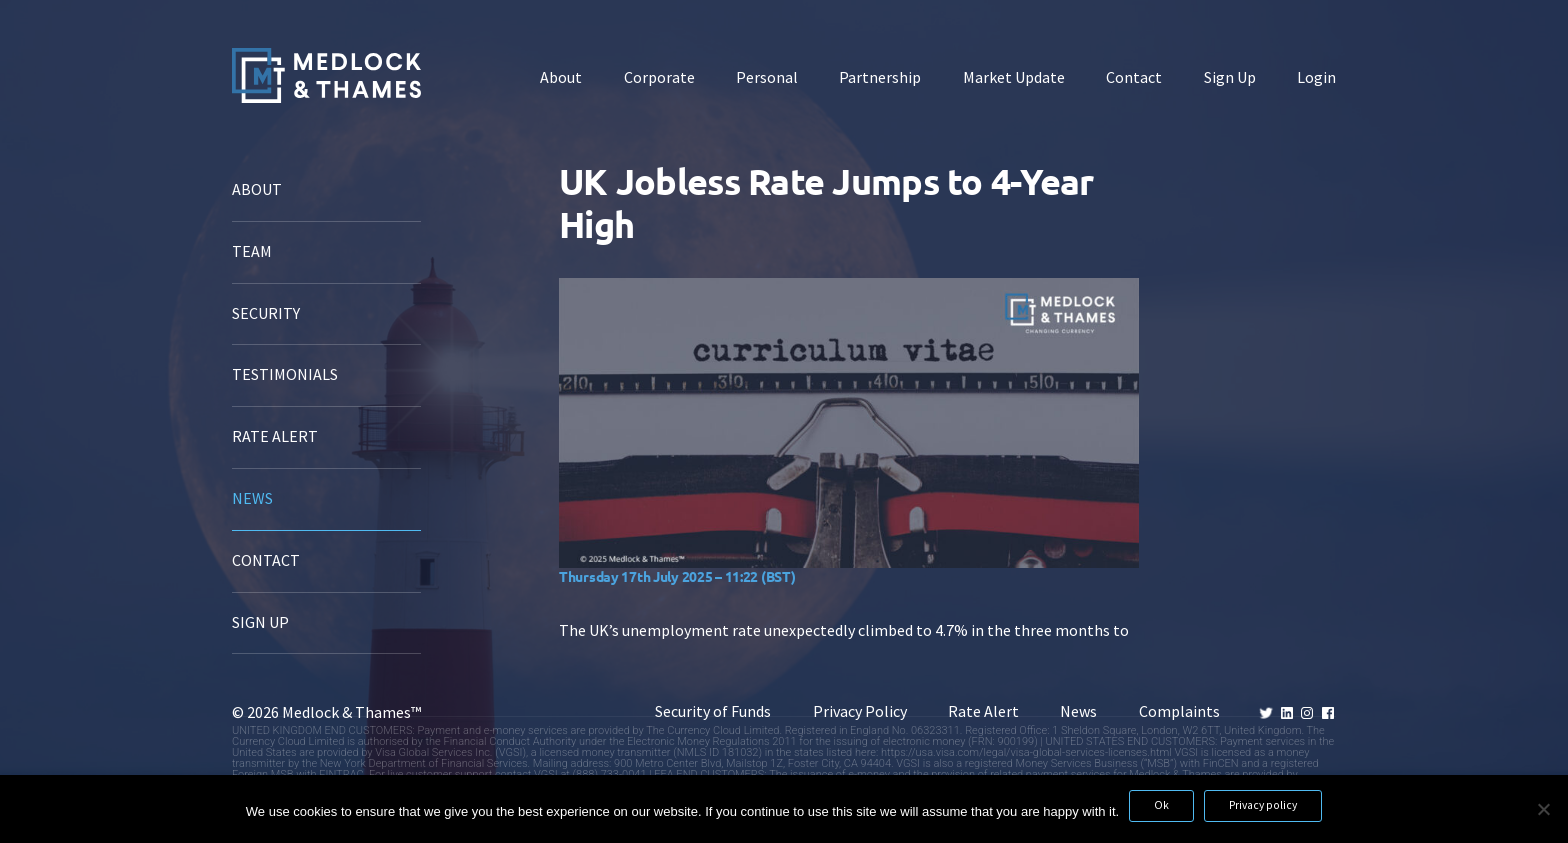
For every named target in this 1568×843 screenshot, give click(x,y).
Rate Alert (275, 436)
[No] (1543, 809)
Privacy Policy (860, 711)
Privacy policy (1263, 805)
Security (266, 313)
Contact (1134, 77)
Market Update (1014, 77)
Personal (767, 77)
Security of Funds (713, 711)
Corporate (659, 77)
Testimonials (285, 374)
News (252, 498)
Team (252, 251)
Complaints (1179, 711)
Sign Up (1230, 77)
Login (1316, 77)
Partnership (880, 77)
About (561, 77)
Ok (1161, 805)
